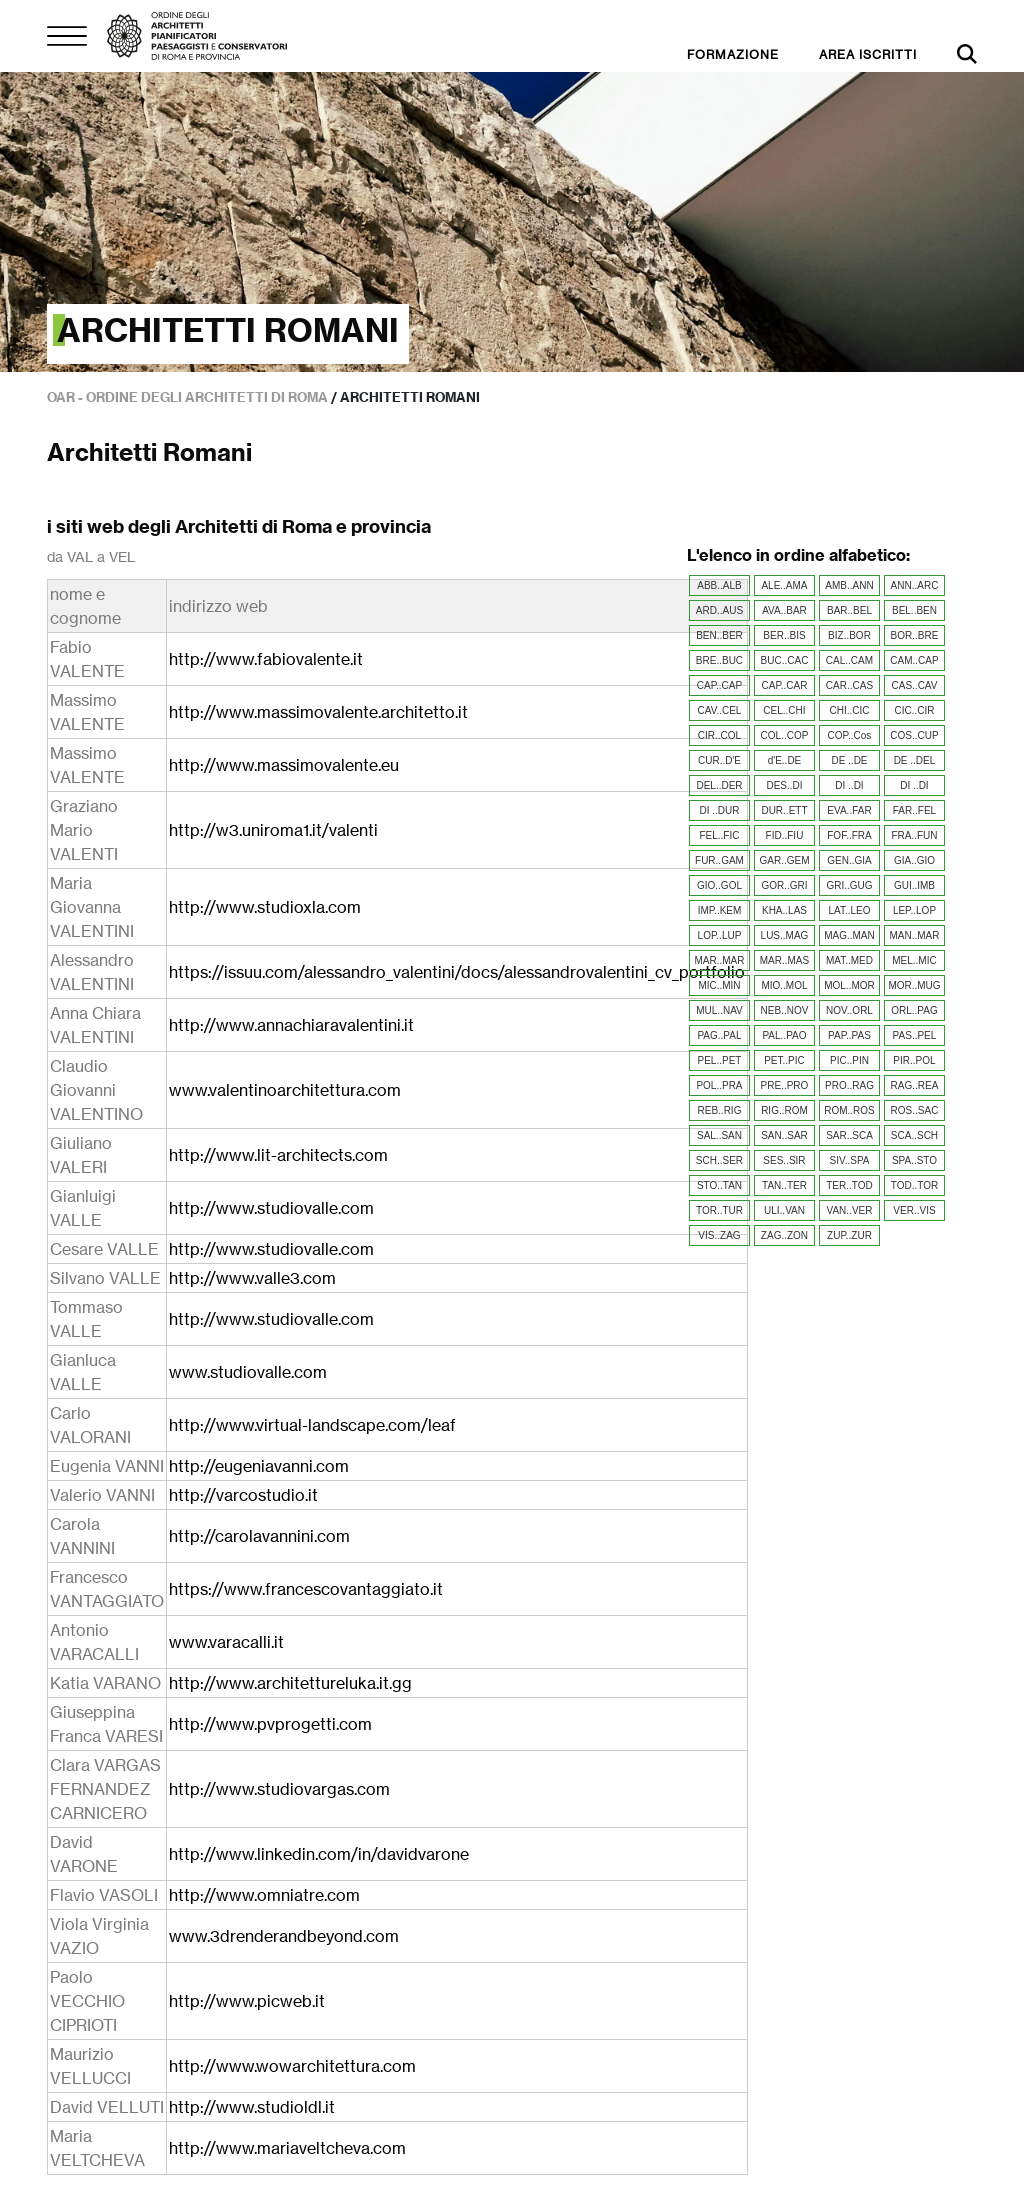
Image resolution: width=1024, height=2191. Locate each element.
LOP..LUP (720, 935)
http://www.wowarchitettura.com (292, 2066)
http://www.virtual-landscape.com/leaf (312, 1425)
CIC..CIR (914, 710)
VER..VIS (914, 1210)
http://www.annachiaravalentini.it (291, 1025)
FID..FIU (785, 835)
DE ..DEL (915, 760)
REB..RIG (720, 1110)
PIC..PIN (849, 1060)
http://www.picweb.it (247, 2001)
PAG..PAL (719, 1035)
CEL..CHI (784, 710)
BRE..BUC (719, 660)
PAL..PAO (784, 1035)
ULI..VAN (784, 1210)
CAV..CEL (720, 710)
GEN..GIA (849, 860)
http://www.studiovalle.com (271, 1208)
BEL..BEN (914, 610)
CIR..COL (719, 735)
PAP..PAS (849, 1035)
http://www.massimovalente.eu (284, 765)
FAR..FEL (914, 810)
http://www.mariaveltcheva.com (287, 2148)
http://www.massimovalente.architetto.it (318, 712)
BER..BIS (784, 635)
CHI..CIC (849, 710)
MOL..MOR (849, 985)
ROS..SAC (915, 1110)
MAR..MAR (719, 960)
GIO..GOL (719, 885)
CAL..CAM (849, 660)
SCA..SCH (914, 1135)
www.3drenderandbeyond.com (284, 1936)
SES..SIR (784, 1160)
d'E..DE (785, 760)
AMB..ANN (849, 585)
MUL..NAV (719, 1010)
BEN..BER (719, 635)
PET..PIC (784, 1060)
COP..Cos (850, 735)
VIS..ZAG (719, 1235)
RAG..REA (915, 1085)
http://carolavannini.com (259, 1536)
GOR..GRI (784, 885)
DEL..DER (719, 785)
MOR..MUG (914, 985)
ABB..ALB (719, 585)
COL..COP (785, 735)
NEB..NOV (785, 1010)
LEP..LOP (914, 910)
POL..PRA (719, 1085)
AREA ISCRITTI (868, 54)
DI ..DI (849, 785)
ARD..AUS (719, 610)
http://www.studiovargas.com (279, 1789)
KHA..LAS (784, 910)
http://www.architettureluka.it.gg (290, 1683)
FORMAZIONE (733, 54)
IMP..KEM (720, 910)
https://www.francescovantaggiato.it (306, 1589)
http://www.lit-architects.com (278, 1155)
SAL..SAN (719, 1135)
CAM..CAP (914, 660)
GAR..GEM (784, 860)
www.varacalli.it (226, 1642)
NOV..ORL (849, 1010)
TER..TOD (849, 1185)
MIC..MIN (719, 985)
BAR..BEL (849, 610)
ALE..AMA (784, 585)
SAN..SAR (784, 1135)
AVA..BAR (784, 610)
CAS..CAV (915, 685)
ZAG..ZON (784, 1235)
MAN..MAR (914, 935)
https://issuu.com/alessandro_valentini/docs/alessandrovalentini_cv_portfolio (457, 972)
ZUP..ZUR (849, 1235)
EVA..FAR (849, 810)
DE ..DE (849, 760)
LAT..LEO (849, 910)
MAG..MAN (849, 935)
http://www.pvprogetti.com (270, 1724)
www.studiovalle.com (248, 1372)
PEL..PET (720, 1060)
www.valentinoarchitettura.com (285, 1090)
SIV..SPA (849, 1160)
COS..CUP (914, 735)
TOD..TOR (914, 1185)
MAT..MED (849, 960)
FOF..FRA (849, 835)
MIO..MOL (784, 985)
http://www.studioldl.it (252, 2107)
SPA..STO (914, 1160)
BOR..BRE (915, 635)
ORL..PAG (914, 1010)
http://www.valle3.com (252, 1278)
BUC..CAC (785, 660)
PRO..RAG (849, 1085)
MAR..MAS (784, 960)
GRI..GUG (849, 885)
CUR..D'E (719, 760)
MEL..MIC (914, 960)
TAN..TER (784, 1185)
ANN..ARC (915, 585)
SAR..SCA (849, 1135)
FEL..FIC (719, 835)
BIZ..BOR (849, 635)
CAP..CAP (719, 685)
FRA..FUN (914, 835)
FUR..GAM (719, 860)
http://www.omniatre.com (264, 1895)
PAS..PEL (915, 1035)
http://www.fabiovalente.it (266, 659)
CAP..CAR (785, 685)
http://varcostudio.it (243, 1495)
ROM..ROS (849, 1110)
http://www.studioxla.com (265, 907)
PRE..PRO (785, 1085)
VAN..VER (850, 1210)
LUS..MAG (785, 935)
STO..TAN (719, 1185)
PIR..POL (914, 1060)
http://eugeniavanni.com (259, 1466)
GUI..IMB (914, 885)
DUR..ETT (784, 810)
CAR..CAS (849, 685)
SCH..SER (719, 1160)
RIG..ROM (784, 1110)
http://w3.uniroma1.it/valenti (273, 830)
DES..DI (784, 785)
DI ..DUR (719, 810)
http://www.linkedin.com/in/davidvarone (319, 1854)
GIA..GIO (914, 860)
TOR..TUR (719, 1210)
